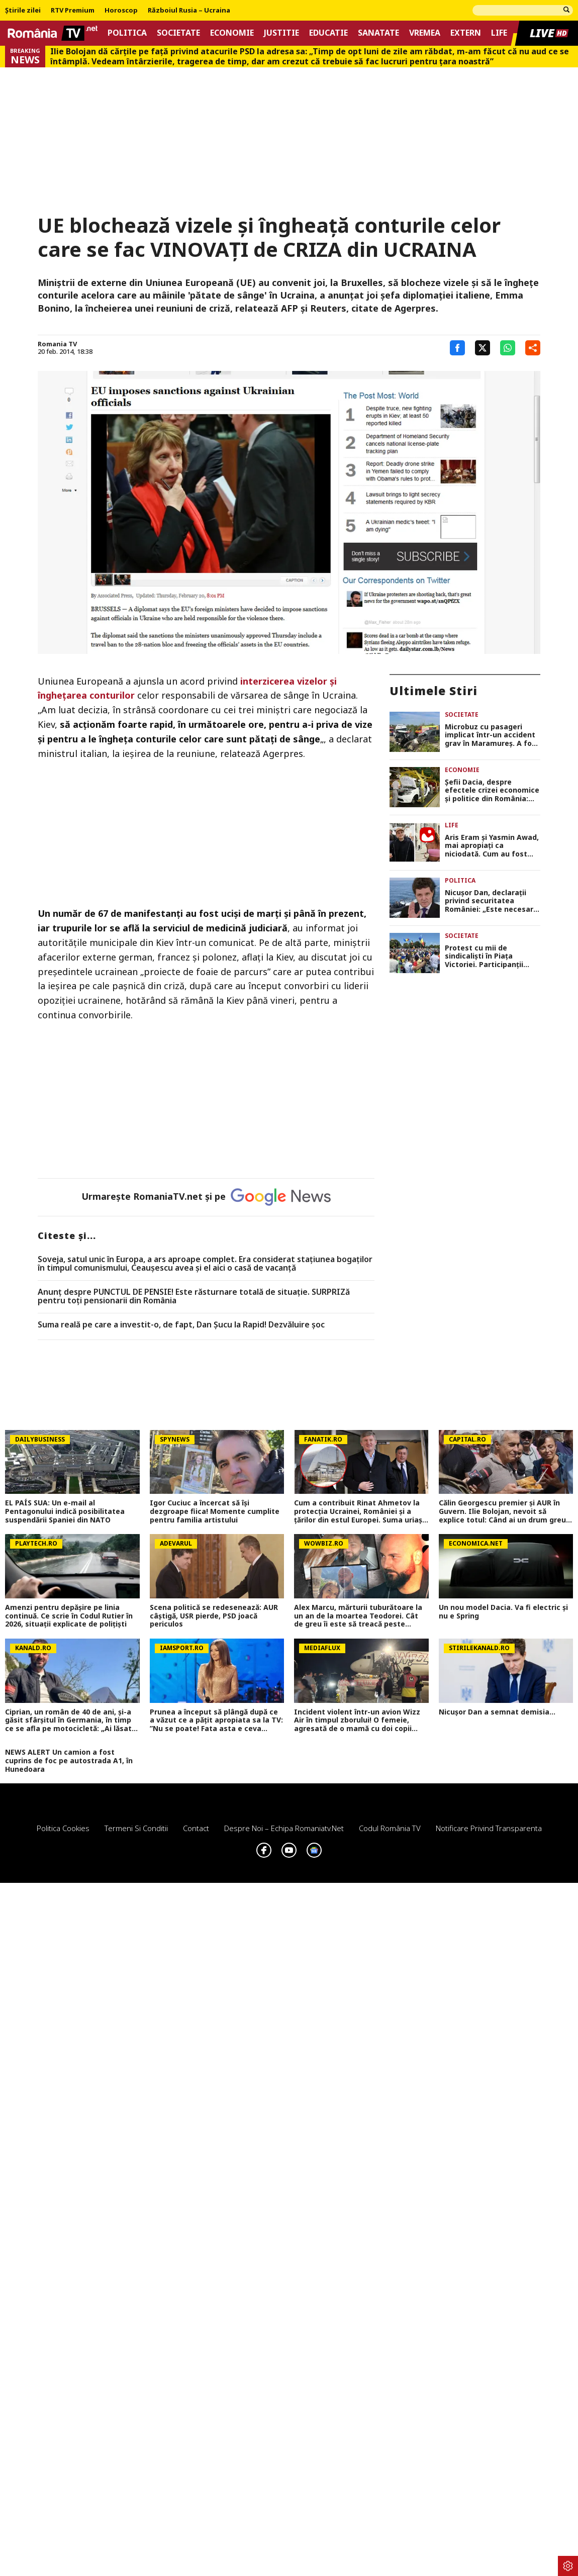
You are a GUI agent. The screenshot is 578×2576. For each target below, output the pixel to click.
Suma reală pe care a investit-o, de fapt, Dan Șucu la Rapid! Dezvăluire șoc (181, 1324)
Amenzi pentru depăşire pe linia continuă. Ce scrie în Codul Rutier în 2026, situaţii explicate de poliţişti (69, 1616)
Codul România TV (390, 1828)
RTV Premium (72, 11)
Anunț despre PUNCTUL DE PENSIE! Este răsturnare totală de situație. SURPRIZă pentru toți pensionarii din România (194, 1296)
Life (499, 33)
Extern (465, 33)
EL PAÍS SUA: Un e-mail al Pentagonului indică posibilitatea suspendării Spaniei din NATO (65, 1511)
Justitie (281, 33)
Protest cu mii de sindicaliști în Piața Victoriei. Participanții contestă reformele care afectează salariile (489, 956)
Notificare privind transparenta (489, 1828)
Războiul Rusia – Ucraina (189, 11)
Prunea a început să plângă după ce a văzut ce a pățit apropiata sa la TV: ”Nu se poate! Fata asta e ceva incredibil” (216, 1720)
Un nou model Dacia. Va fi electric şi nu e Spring (503, 1611)
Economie (232, 33)
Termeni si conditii (136, 1828)
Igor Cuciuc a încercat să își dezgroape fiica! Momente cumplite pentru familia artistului (214, 1511)
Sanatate (378, 33)
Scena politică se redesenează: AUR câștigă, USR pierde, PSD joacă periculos (214, 1616)
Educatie (328, 33)
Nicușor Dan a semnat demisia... (497, 1712)
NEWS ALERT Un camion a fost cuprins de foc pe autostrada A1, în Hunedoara (69, 1760)
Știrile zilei (23, 11)
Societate (178, 33)
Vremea (424, 33)
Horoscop (121, 11)
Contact (196, 1828)
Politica (127, 33)
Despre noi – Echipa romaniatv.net (284, 1828)
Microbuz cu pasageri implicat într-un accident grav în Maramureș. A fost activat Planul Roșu (492, 735)
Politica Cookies (63, 1828)
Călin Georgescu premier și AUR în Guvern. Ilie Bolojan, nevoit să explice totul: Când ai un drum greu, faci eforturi (503, 1511)
